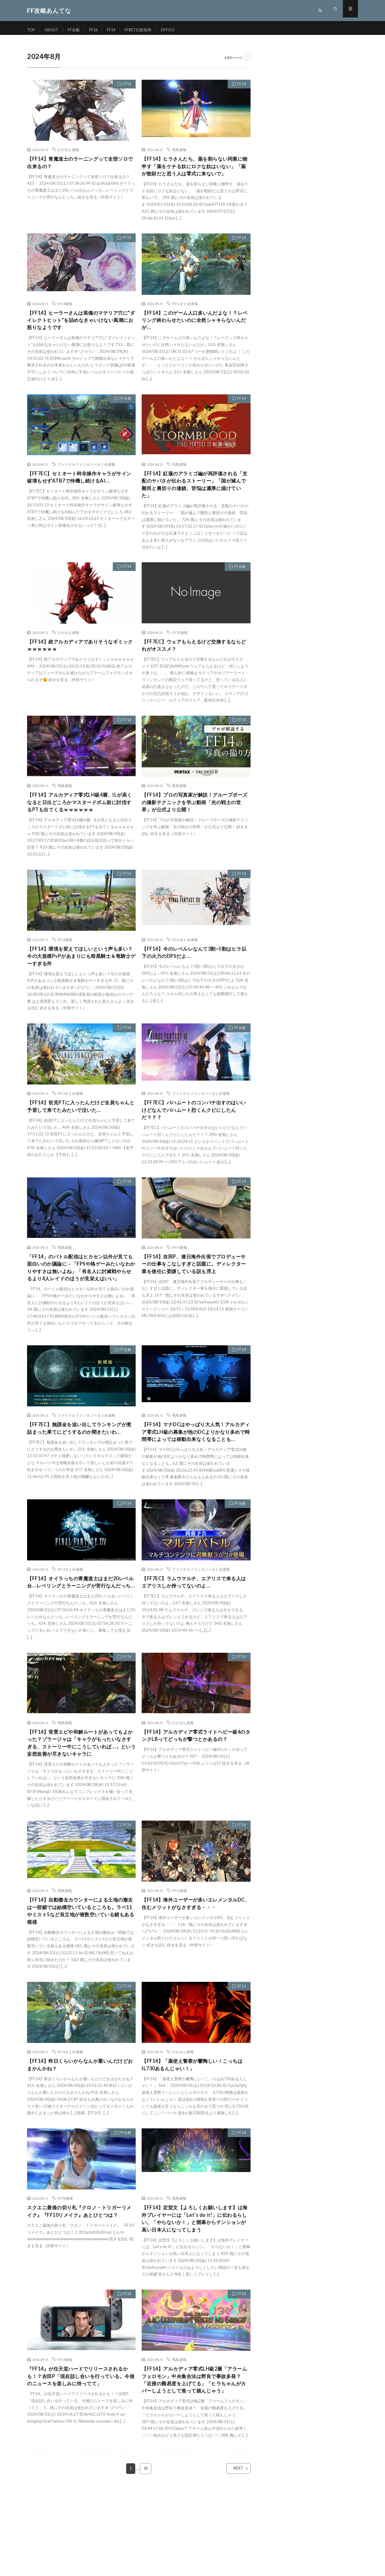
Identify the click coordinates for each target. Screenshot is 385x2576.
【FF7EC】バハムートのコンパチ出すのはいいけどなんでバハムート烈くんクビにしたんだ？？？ (195, 1132)
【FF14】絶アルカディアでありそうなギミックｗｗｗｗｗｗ (80, 661)
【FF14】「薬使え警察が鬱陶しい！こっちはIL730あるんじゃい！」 (195, 2133)
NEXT (233, 2552)
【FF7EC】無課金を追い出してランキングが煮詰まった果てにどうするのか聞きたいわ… (80, 1467)
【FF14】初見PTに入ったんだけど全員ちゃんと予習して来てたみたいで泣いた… (79, 1128)
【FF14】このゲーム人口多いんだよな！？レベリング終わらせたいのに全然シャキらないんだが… (195, 331)
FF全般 (76, 29)
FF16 (96, 29)
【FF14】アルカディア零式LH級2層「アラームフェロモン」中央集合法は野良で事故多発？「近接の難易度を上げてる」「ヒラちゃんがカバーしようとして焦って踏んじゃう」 (195, 2458)
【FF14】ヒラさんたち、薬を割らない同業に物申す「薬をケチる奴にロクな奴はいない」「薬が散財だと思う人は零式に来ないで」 (195, 171)
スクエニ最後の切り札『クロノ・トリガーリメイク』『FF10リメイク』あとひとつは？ (80, 2285)
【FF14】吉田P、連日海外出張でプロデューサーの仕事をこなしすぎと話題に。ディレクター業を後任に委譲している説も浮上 (195, 1288)
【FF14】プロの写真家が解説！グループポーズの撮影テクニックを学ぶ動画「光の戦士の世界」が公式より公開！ (195, 820)
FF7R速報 (179, 647)
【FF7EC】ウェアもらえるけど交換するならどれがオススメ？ (194, 661)
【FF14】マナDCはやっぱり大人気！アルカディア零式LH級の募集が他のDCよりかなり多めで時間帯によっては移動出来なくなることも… (195, 1471)
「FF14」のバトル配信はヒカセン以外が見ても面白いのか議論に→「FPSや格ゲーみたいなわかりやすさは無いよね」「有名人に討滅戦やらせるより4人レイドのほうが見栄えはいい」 (80, 1296)
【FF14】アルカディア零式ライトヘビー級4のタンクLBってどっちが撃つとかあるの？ (195, 1794)
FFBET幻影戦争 (143, 29)
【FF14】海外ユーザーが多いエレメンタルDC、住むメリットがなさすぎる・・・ (195, 1969)
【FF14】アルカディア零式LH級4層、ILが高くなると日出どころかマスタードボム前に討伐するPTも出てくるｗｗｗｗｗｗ (80, 820)
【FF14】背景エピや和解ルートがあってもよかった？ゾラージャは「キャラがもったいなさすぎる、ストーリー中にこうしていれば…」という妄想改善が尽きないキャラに (80, 1802)
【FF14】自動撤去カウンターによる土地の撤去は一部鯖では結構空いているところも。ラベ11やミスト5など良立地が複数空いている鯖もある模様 (80, 1977)
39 (145, 2552)
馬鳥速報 (179, 149)
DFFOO (174, 29)
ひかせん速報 (68, 149)
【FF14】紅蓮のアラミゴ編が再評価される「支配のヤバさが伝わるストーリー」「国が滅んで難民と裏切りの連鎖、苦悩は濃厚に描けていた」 (195, 498)
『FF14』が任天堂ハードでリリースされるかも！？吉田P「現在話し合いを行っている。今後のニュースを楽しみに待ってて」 (80, 2450)
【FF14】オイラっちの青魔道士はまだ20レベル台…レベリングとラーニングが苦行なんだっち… (81, 1631)
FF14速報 (64, 314)
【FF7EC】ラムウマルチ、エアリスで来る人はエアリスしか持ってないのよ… (194, 1627)
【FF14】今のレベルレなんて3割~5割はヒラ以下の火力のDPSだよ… (194, 972)
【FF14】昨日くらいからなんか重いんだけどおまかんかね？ (80, 2133)
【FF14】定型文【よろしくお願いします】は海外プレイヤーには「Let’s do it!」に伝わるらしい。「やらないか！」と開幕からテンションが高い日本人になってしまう (195, 2289)
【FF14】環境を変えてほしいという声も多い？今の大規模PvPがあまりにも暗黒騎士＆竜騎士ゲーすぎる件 (80, 976)
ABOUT (53, 29)
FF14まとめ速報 (185, 314)
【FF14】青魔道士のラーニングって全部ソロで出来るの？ (80, 163)
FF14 (114, 29)
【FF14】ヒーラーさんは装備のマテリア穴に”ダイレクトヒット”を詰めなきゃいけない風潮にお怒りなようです (80, 331)
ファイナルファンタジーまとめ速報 (86, 476)
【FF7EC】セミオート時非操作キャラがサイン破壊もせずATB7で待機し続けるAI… (80, 490)
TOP (31, 29)
